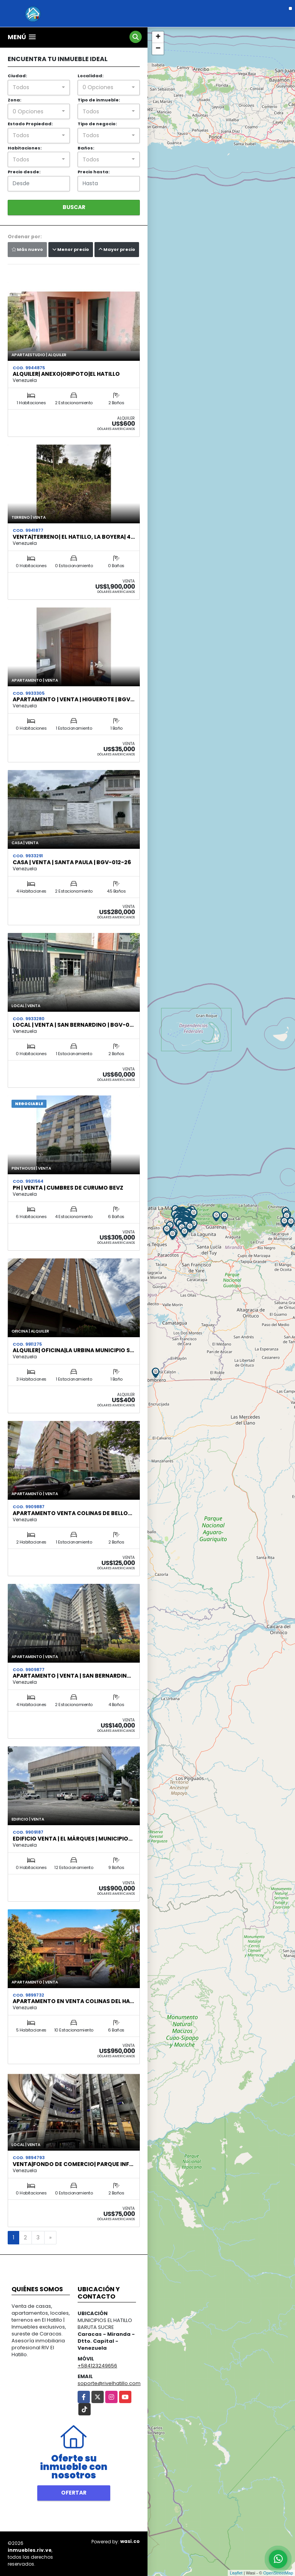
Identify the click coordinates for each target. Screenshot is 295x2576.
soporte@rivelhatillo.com (109, 2383)
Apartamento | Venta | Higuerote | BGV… (73, 699)
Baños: (86, 148)
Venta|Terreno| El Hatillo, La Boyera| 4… (74, 536)
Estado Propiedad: (30, 124)
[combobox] (39, 87)
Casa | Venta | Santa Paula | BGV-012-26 (72, 862)
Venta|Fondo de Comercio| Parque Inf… (73, 2164)
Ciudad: (17, 76)
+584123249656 (97, 2365)
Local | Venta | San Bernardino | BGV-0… (73, 1024)
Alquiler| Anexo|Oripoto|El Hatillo (66, 374)
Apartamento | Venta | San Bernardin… (72, 1675)
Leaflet (236, 2573)
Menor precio (70, 249)
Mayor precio (116, 249)
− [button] (158, 49)
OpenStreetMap (278, 2573)
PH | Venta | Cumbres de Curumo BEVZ (68, 1187)
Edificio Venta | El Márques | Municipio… (73, 1838)
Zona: (14, 100)
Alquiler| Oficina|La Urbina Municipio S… (73, 1350)
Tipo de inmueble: (99, 100)
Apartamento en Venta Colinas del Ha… (73, 2001)
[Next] (50, 2238)
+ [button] (158, 37)
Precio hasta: (93, 172)
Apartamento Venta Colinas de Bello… (72, 1513)
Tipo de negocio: (97, 124)
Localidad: (90, 76)
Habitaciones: (24, 148)
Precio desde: (24, 172)
